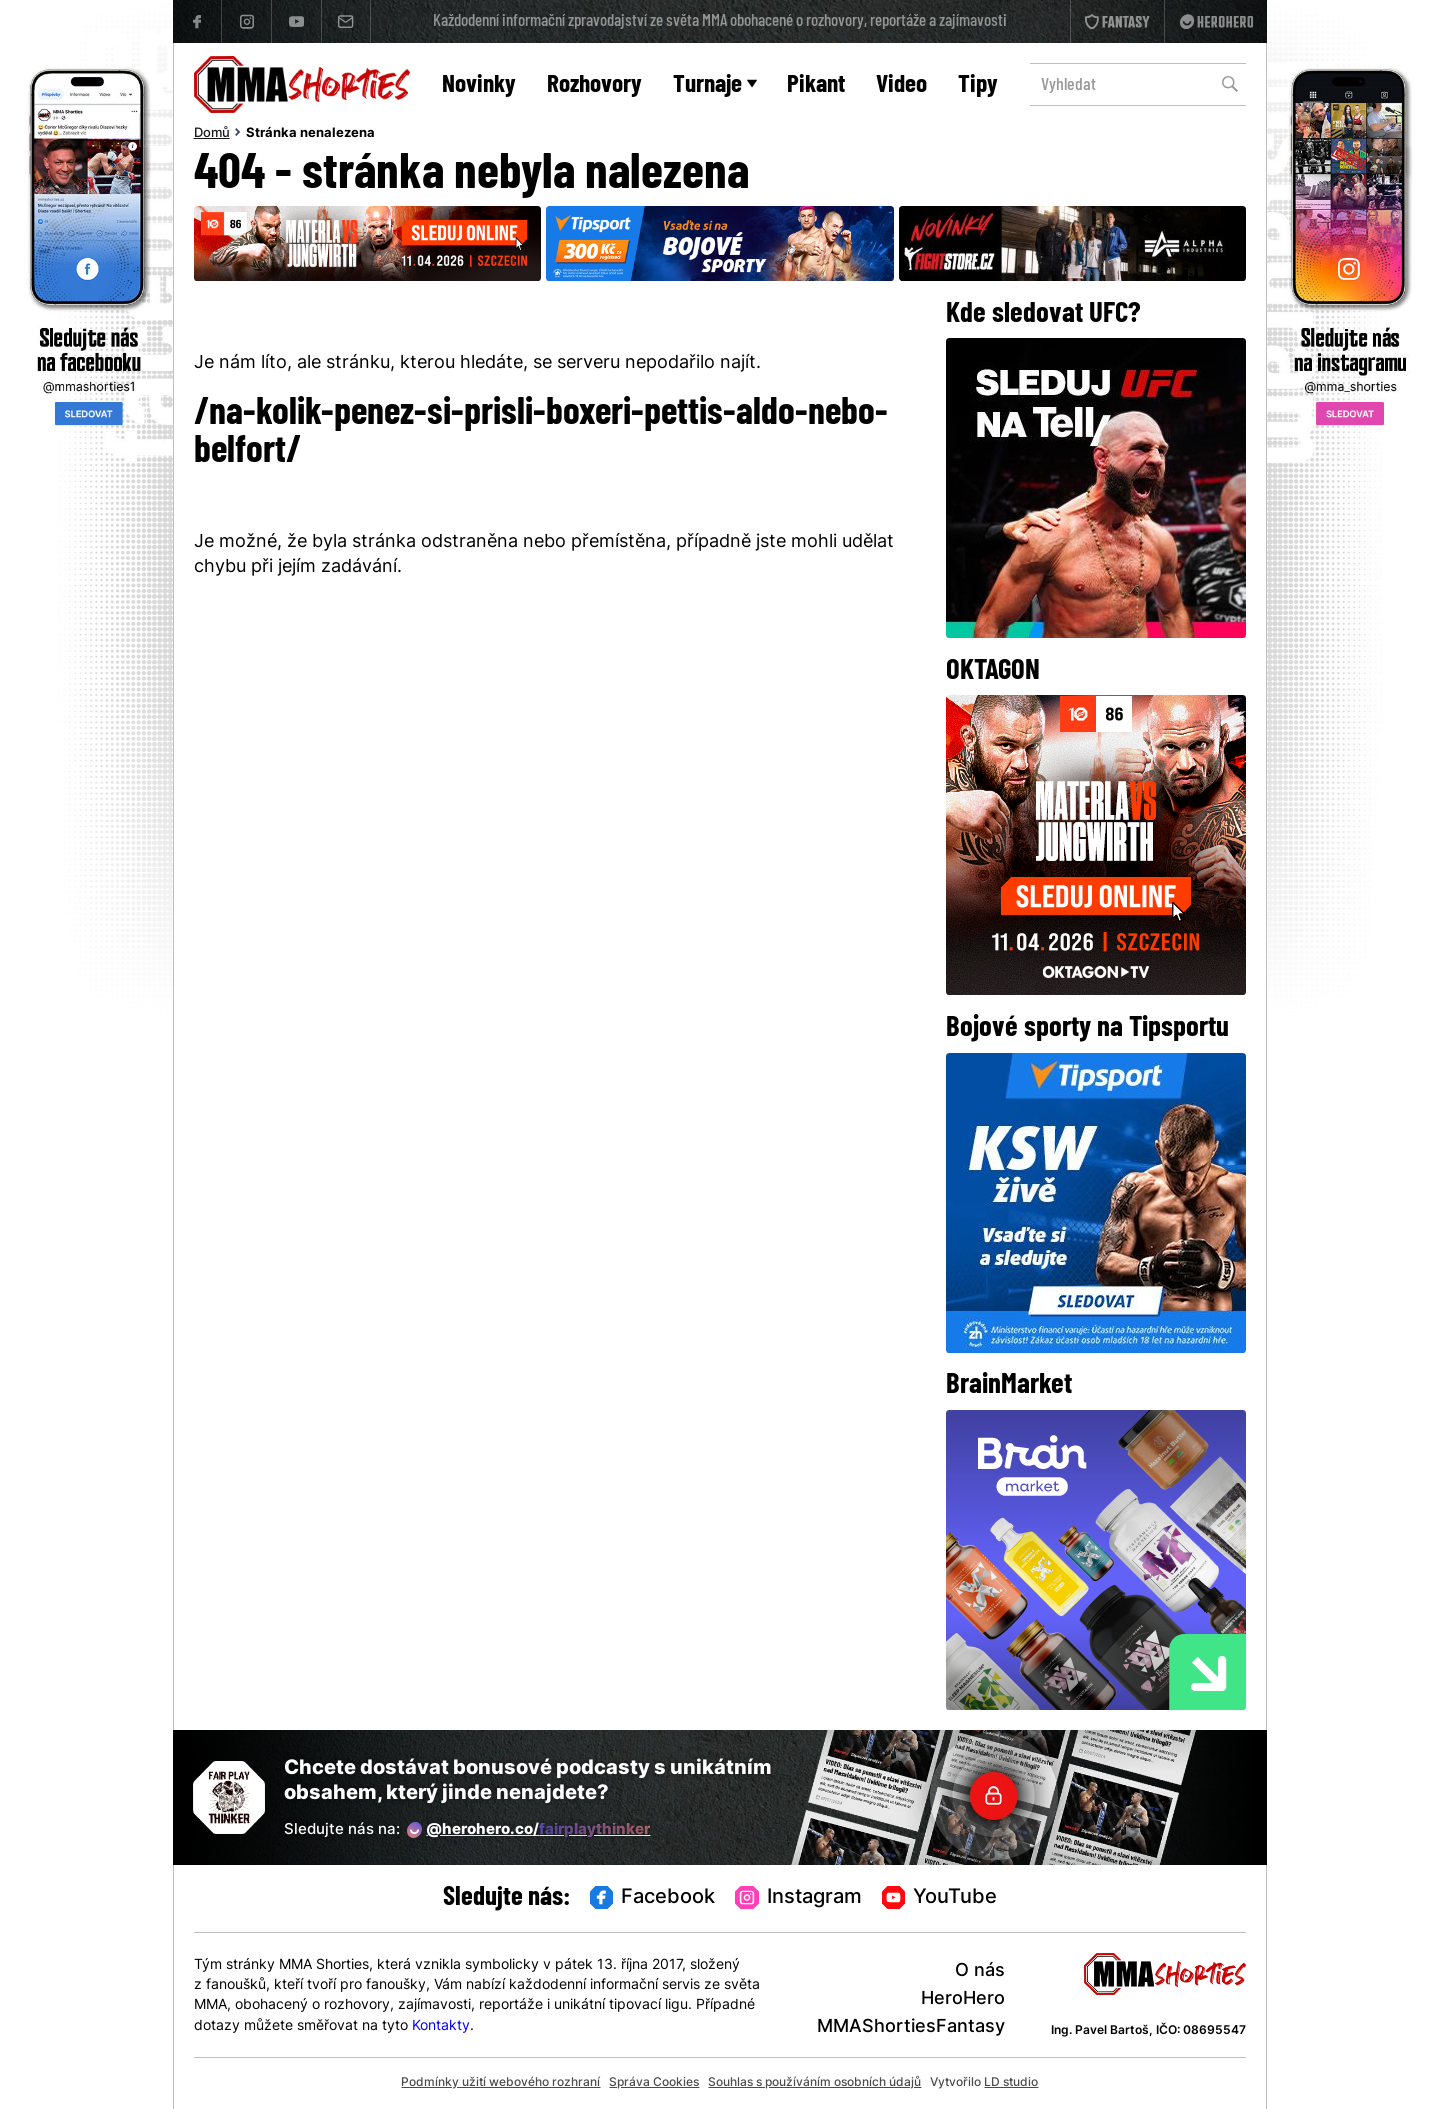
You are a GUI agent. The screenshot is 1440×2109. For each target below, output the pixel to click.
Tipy (978, 85)
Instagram (798, 1899)
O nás (980, 1971)
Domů (212, 134)
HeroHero (963, 1999)
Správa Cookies (654, 2083)
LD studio (1011, 2083)
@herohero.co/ (529, 1830)
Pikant (816, 85)
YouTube (940, 1899)
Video (901, 85)
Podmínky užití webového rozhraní (500, 2083)
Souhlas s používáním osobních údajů (814, 2083)
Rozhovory (594, 85)
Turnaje (715, 85)
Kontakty (441, 2026)
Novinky (479, 85)
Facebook (653, 1899)
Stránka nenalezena (310, 134)
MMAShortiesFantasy (911, 2027)
